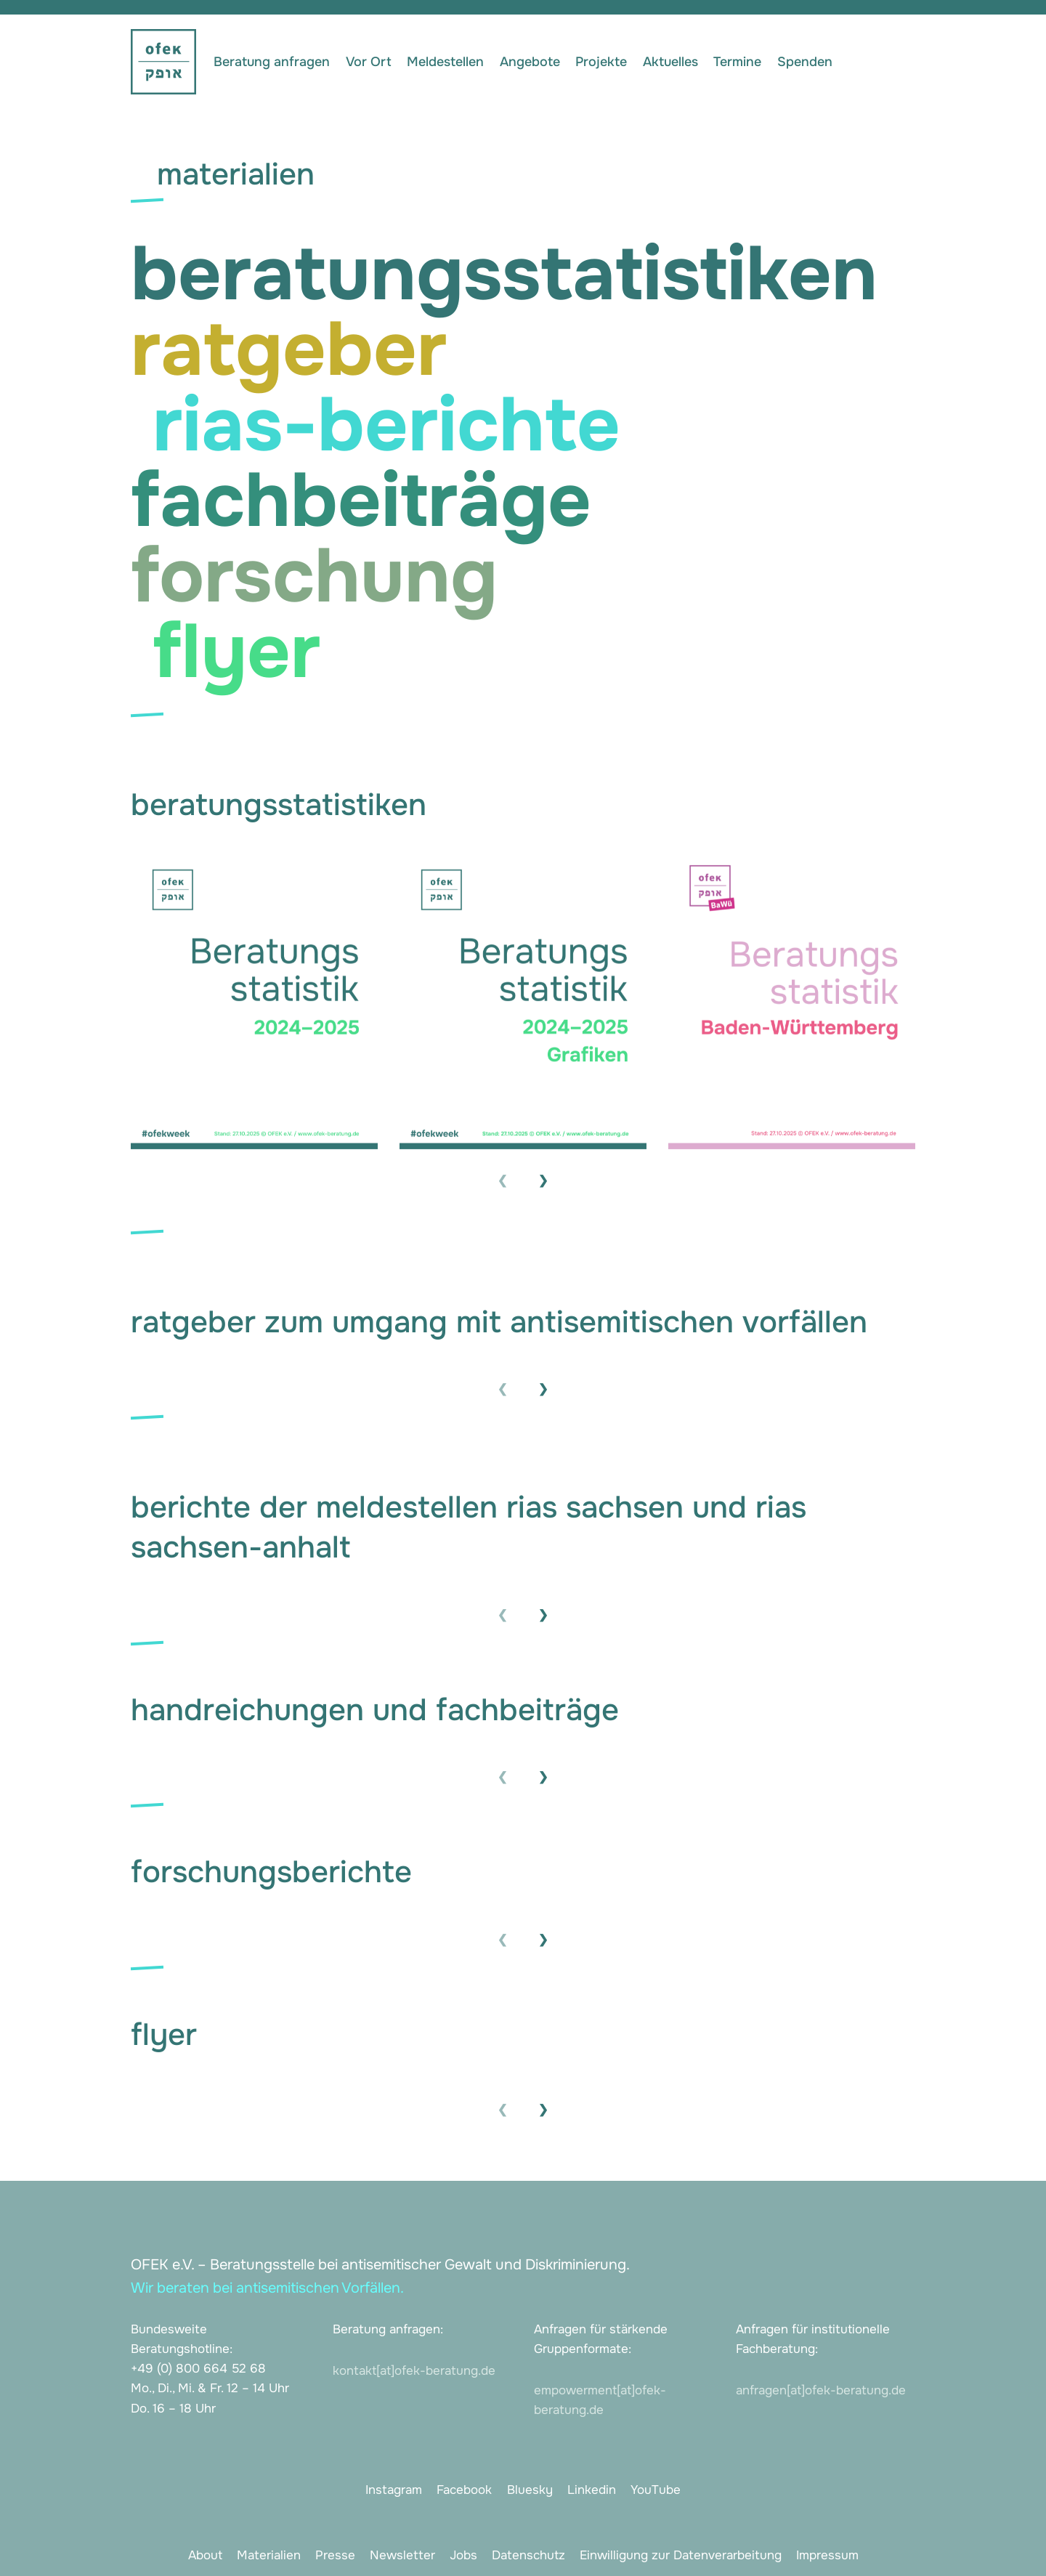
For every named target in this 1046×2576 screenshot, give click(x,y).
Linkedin (591, 2490)
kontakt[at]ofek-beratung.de (414, 2370)
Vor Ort (369, 62)
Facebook (464, 2490)
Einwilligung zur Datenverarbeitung (681, 2555)
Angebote (530, 62)
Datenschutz (528, 2555)
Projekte (601, 62)
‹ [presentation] (503, 1178)
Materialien (269, 2555)
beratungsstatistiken (504, 274)
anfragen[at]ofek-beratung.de (821, 2390)
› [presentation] (543, 1178)
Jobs (463, 2555)
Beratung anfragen (272, 62)
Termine (737, 62)
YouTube (656, 2490)
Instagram (393, 2490)
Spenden (804, 62)
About (205, 2555)
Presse (335, 2555)
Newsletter (402, 2555)
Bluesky (530, 2490)
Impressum (827, 2555)
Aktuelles (670, 62)
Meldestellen (445, 62)
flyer (236, 652)
